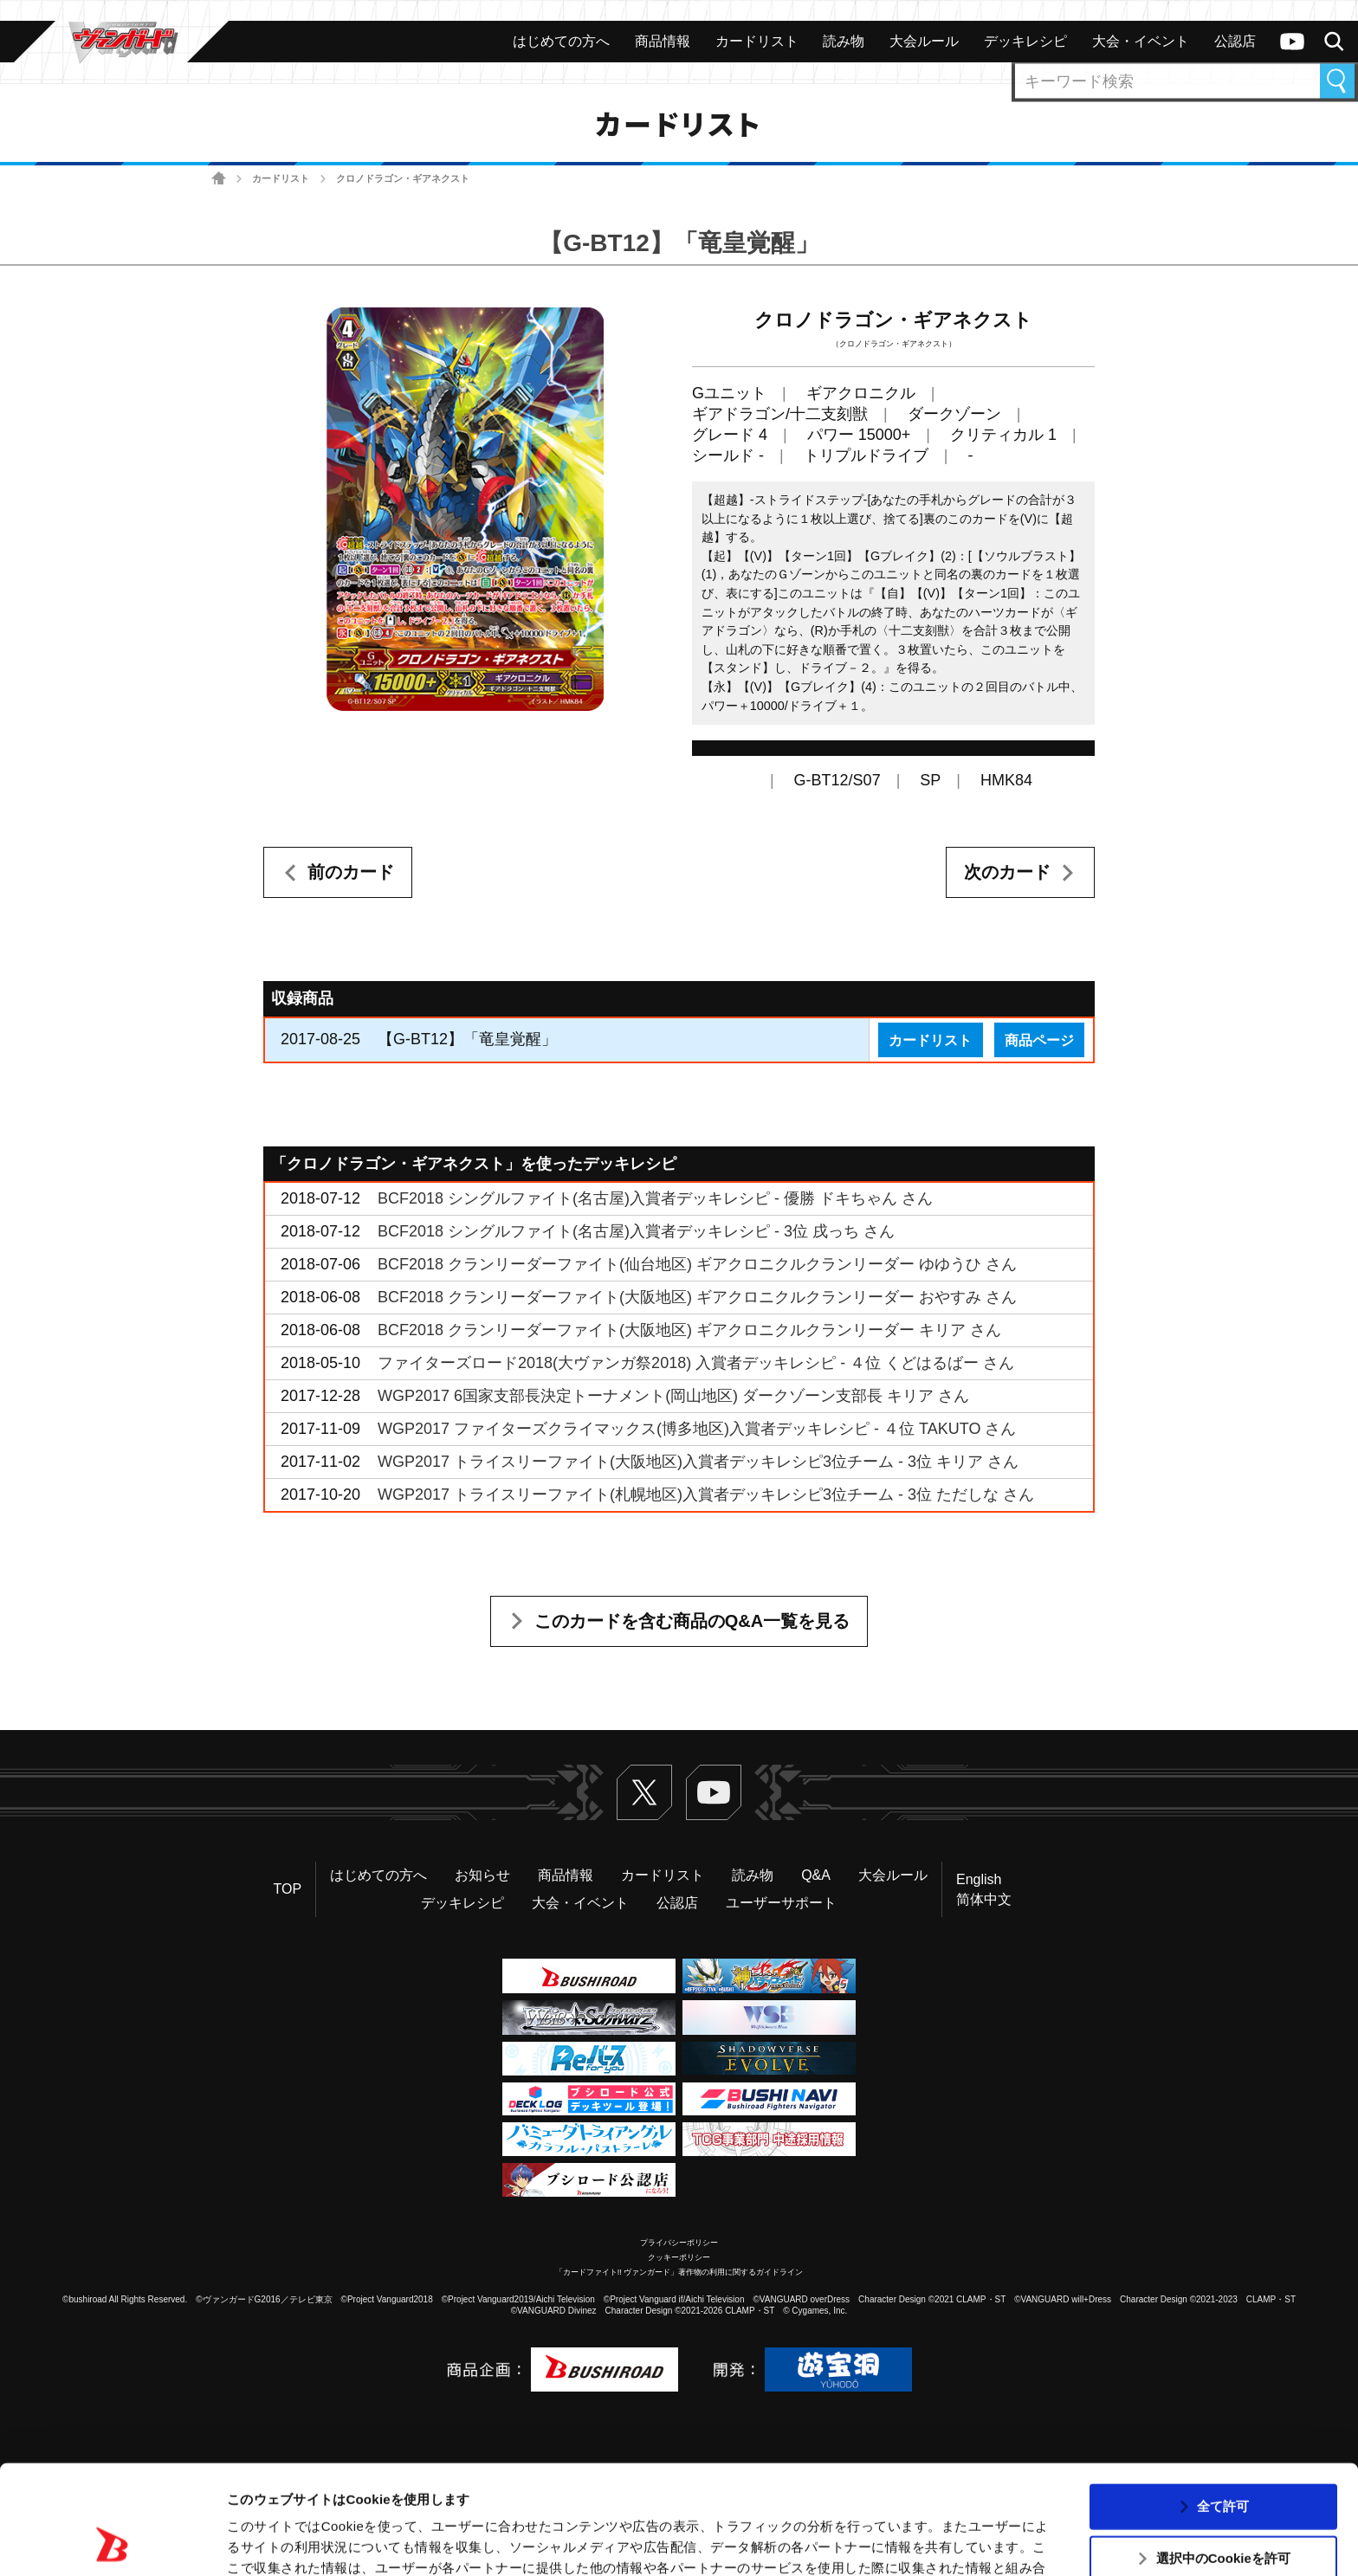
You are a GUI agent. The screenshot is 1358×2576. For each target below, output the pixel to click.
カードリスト (280, 178)
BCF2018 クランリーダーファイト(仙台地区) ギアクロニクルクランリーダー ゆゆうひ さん (697, 1264)
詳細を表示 (836, 2541)
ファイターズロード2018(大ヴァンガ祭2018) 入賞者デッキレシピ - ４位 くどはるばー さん (696, 1363)
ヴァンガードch (1292, 41)
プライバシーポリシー (679, 2242)
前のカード (350, 871)
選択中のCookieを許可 (1223, 2456)
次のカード (1007, 871)
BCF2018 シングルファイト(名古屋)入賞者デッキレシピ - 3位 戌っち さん (636, 1231)
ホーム (218, 178)
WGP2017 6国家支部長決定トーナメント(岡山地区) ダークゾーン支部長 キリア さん (673, 1395)
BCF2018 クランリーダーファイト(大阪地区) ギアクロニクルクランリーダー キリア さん (689, 1330)
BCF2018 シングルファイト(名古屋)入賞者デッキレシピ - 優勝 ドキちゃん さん (655, 1198)
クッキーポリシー (679, 2257)
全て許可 (1223, 2403)
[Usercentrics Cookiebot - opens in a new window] (112, 2542)
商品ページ (1039, 1040)
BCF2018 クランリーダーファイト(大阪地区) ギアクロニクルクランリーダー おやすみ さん (697, 1297)
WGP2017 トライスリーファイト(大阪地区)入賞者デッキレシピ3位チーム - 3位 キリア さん (698, 1461)
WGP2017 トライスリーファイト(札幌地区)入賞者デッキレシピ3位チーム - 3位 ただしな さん (706, 1494)
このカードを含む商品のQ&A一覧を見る (692, 1620)
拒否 (1223, 2508)
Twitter (644, 1792)
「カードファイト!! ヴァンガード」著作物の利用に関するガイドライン (679, 2272)
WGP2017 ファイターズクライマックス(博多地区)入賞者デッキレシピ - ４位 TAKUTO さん (697, 1428)
